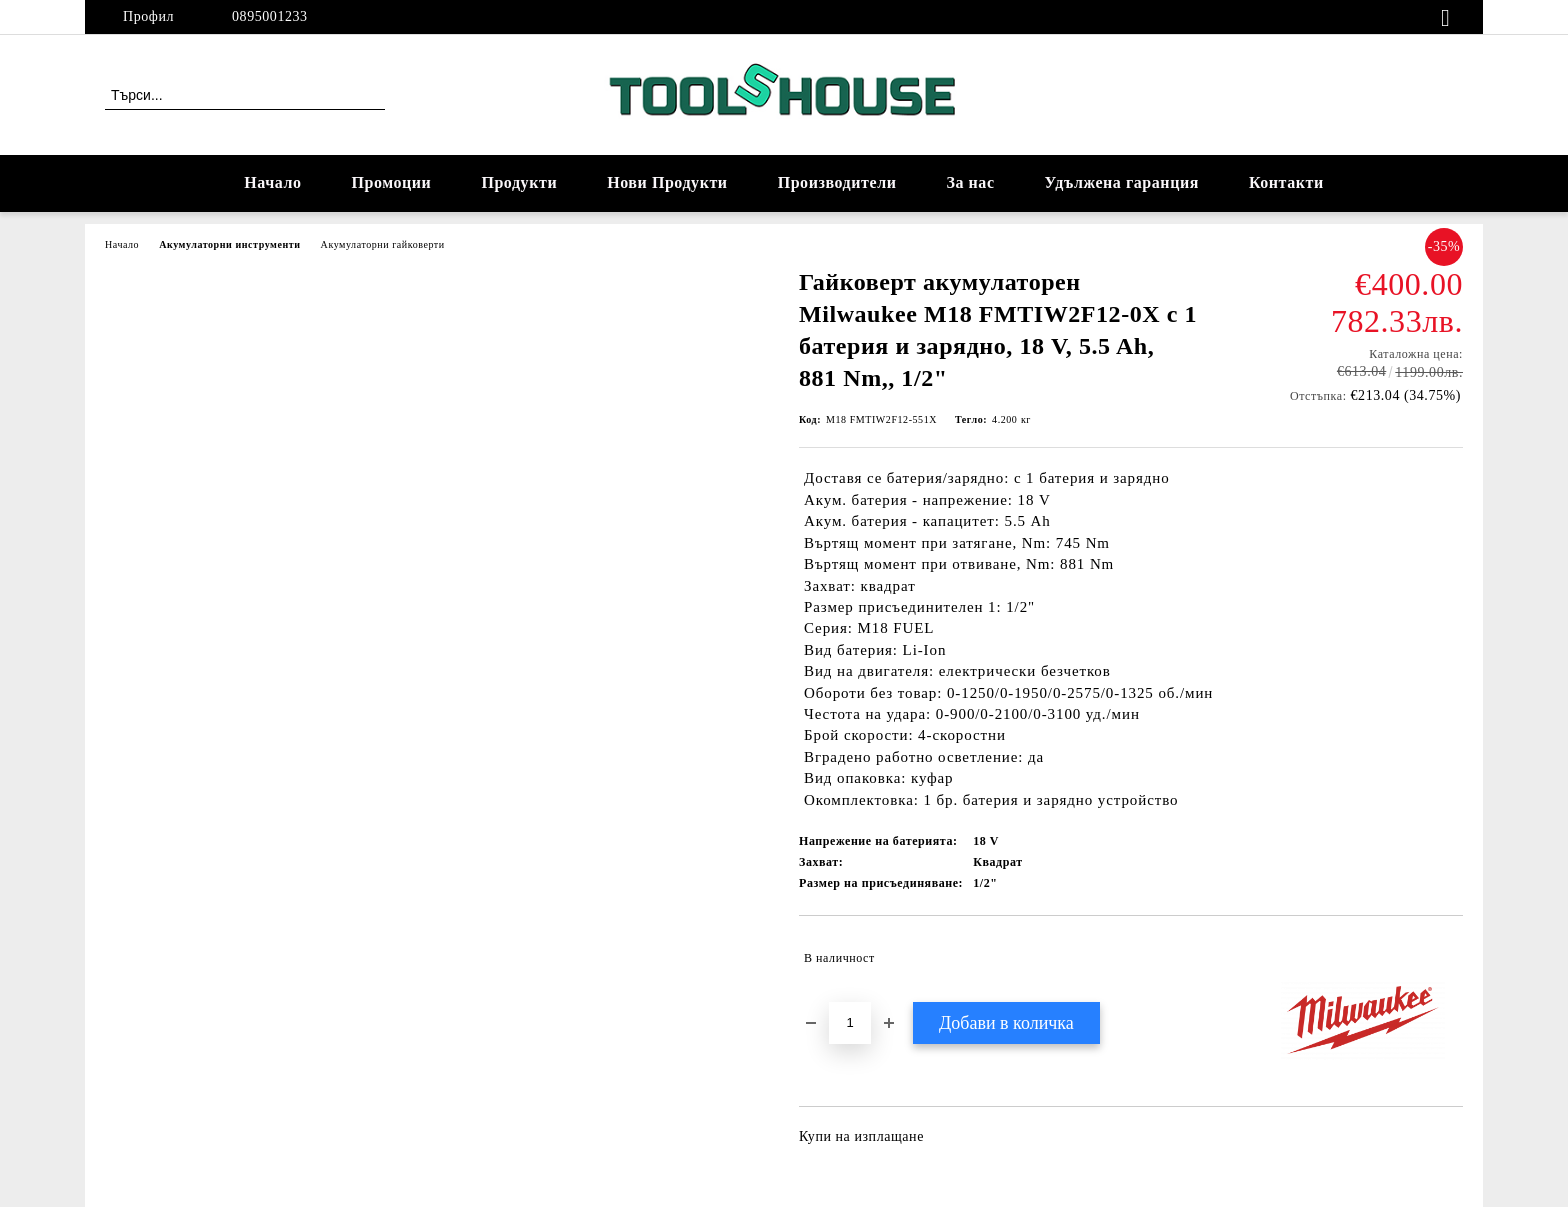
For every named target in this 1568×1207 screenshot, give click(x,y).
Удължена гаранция (1122, 182)
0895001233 (270, 16)
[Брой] (850, 1023)
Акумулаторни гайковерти (383, 244)
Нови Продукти (667, 182)
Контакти (1286, 182)
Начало (272, 182)
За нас (970, 182)
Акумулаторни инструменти (229, 244)
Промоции (392, 182)
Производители (837, 182)
